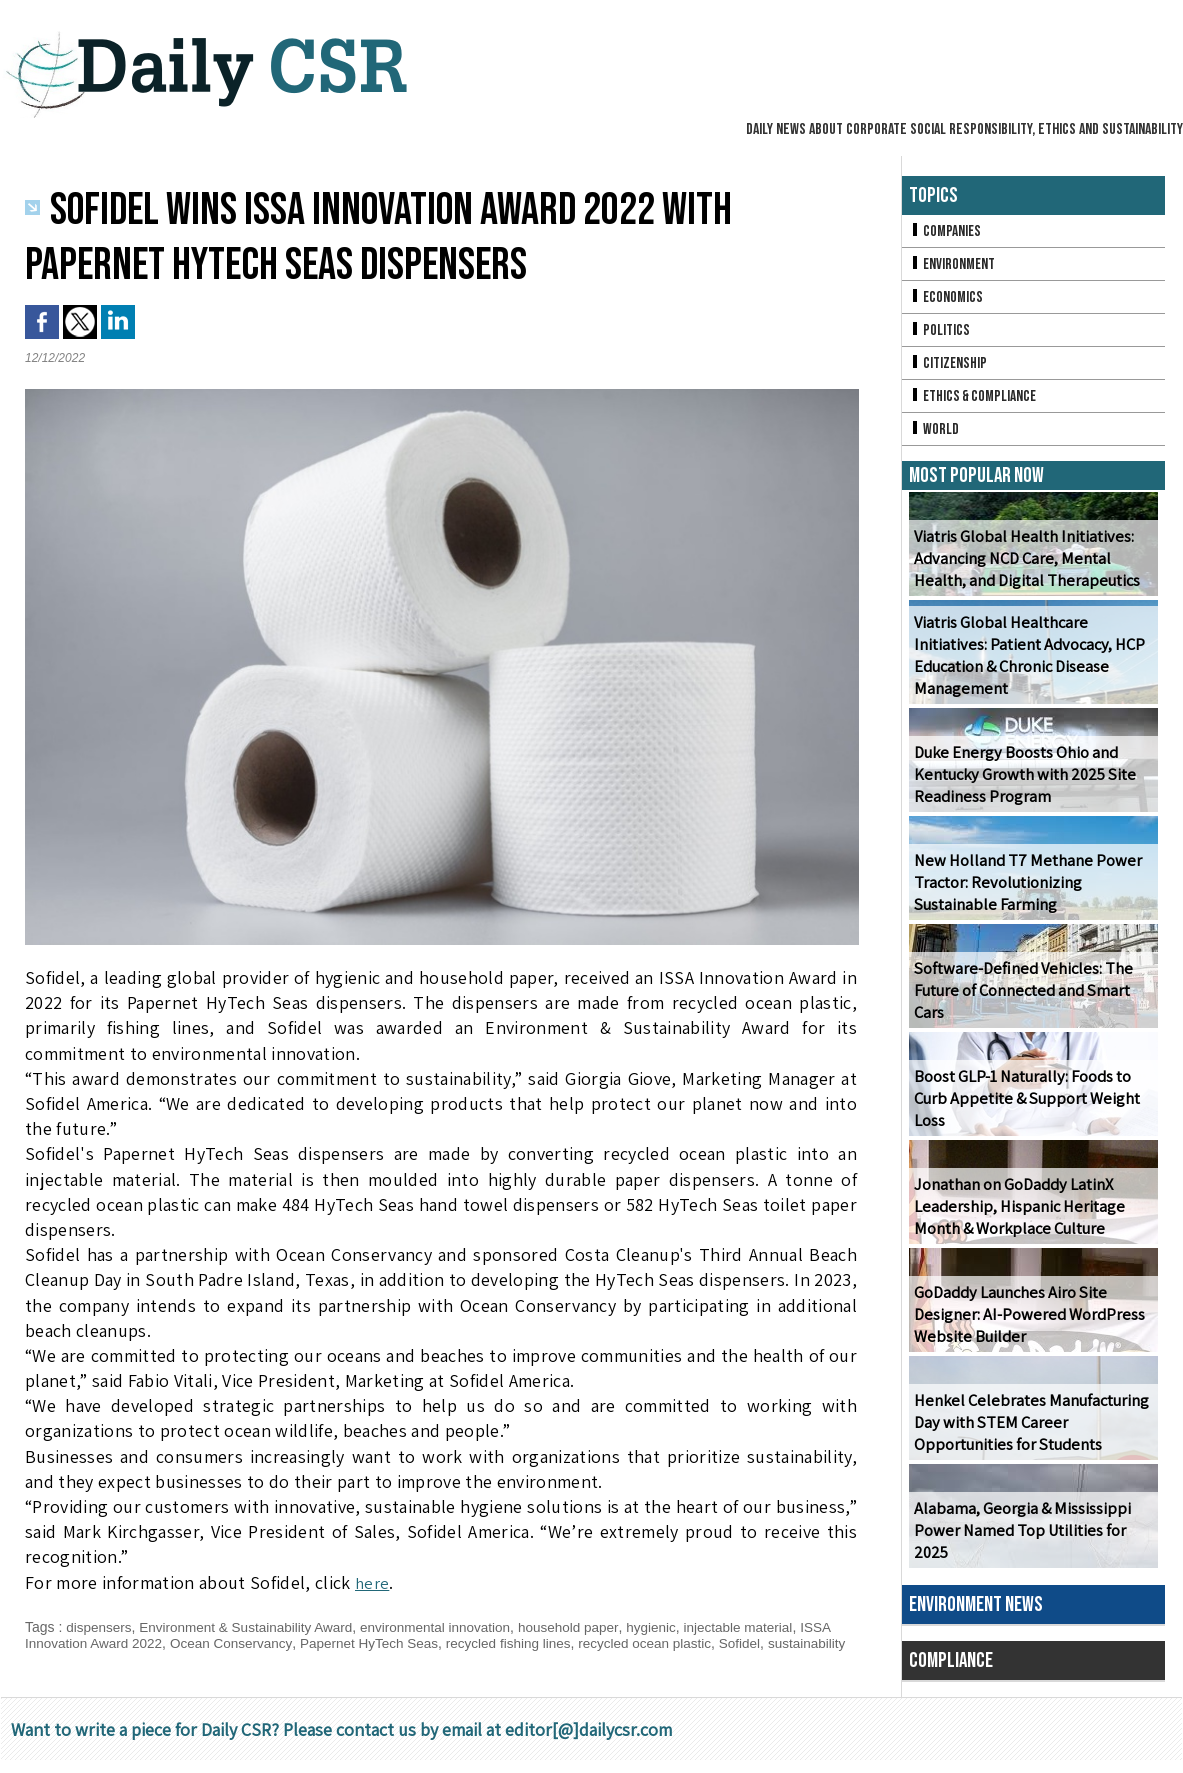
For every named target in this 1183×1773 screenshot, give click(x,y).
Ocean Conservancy (238, 1643)
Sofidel (763, 1643)
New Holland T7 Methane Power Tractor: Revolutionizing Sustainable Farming (1023, 890)
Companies (946, 231)
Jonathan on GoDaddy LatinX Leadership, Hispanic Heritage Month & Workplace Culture (1015, 1214)
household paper (586, 1627)
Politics (940, 333)
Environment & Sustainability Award (252, 1627)
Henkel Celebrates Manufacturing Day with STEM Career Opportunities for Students (1027, 1430)
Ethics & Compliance (975, 401)
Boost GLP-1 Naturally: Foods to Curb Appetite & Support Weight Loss (1022, 1106)
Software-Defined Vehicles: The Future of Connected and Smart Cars (1020, 998)
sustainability (65, 1659)
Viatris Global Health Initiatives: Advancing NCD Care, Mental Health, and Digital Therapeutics (1024, 566)
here (373, 1582)
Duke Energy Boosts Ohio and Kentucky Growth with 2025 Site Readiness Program (1022, 782)
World (934, 435)
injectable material (760, 1627)
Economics (947, 299)
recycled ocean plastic (666, 1643)
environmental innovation (448, 1627)
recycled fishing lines (524, 1643)
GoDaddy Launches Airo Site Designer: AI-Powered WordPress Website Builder (1026, 1322)
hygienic (670, 1627)
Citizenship (949, 367)
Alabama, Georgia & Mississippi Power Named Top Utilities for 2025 (1020, 1538)
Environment (953, 265)
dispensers (100, 1627)
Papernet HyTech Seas (380, 1643)
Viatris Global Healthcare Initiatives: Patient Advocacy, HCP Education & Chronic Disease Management (1026, 664)
